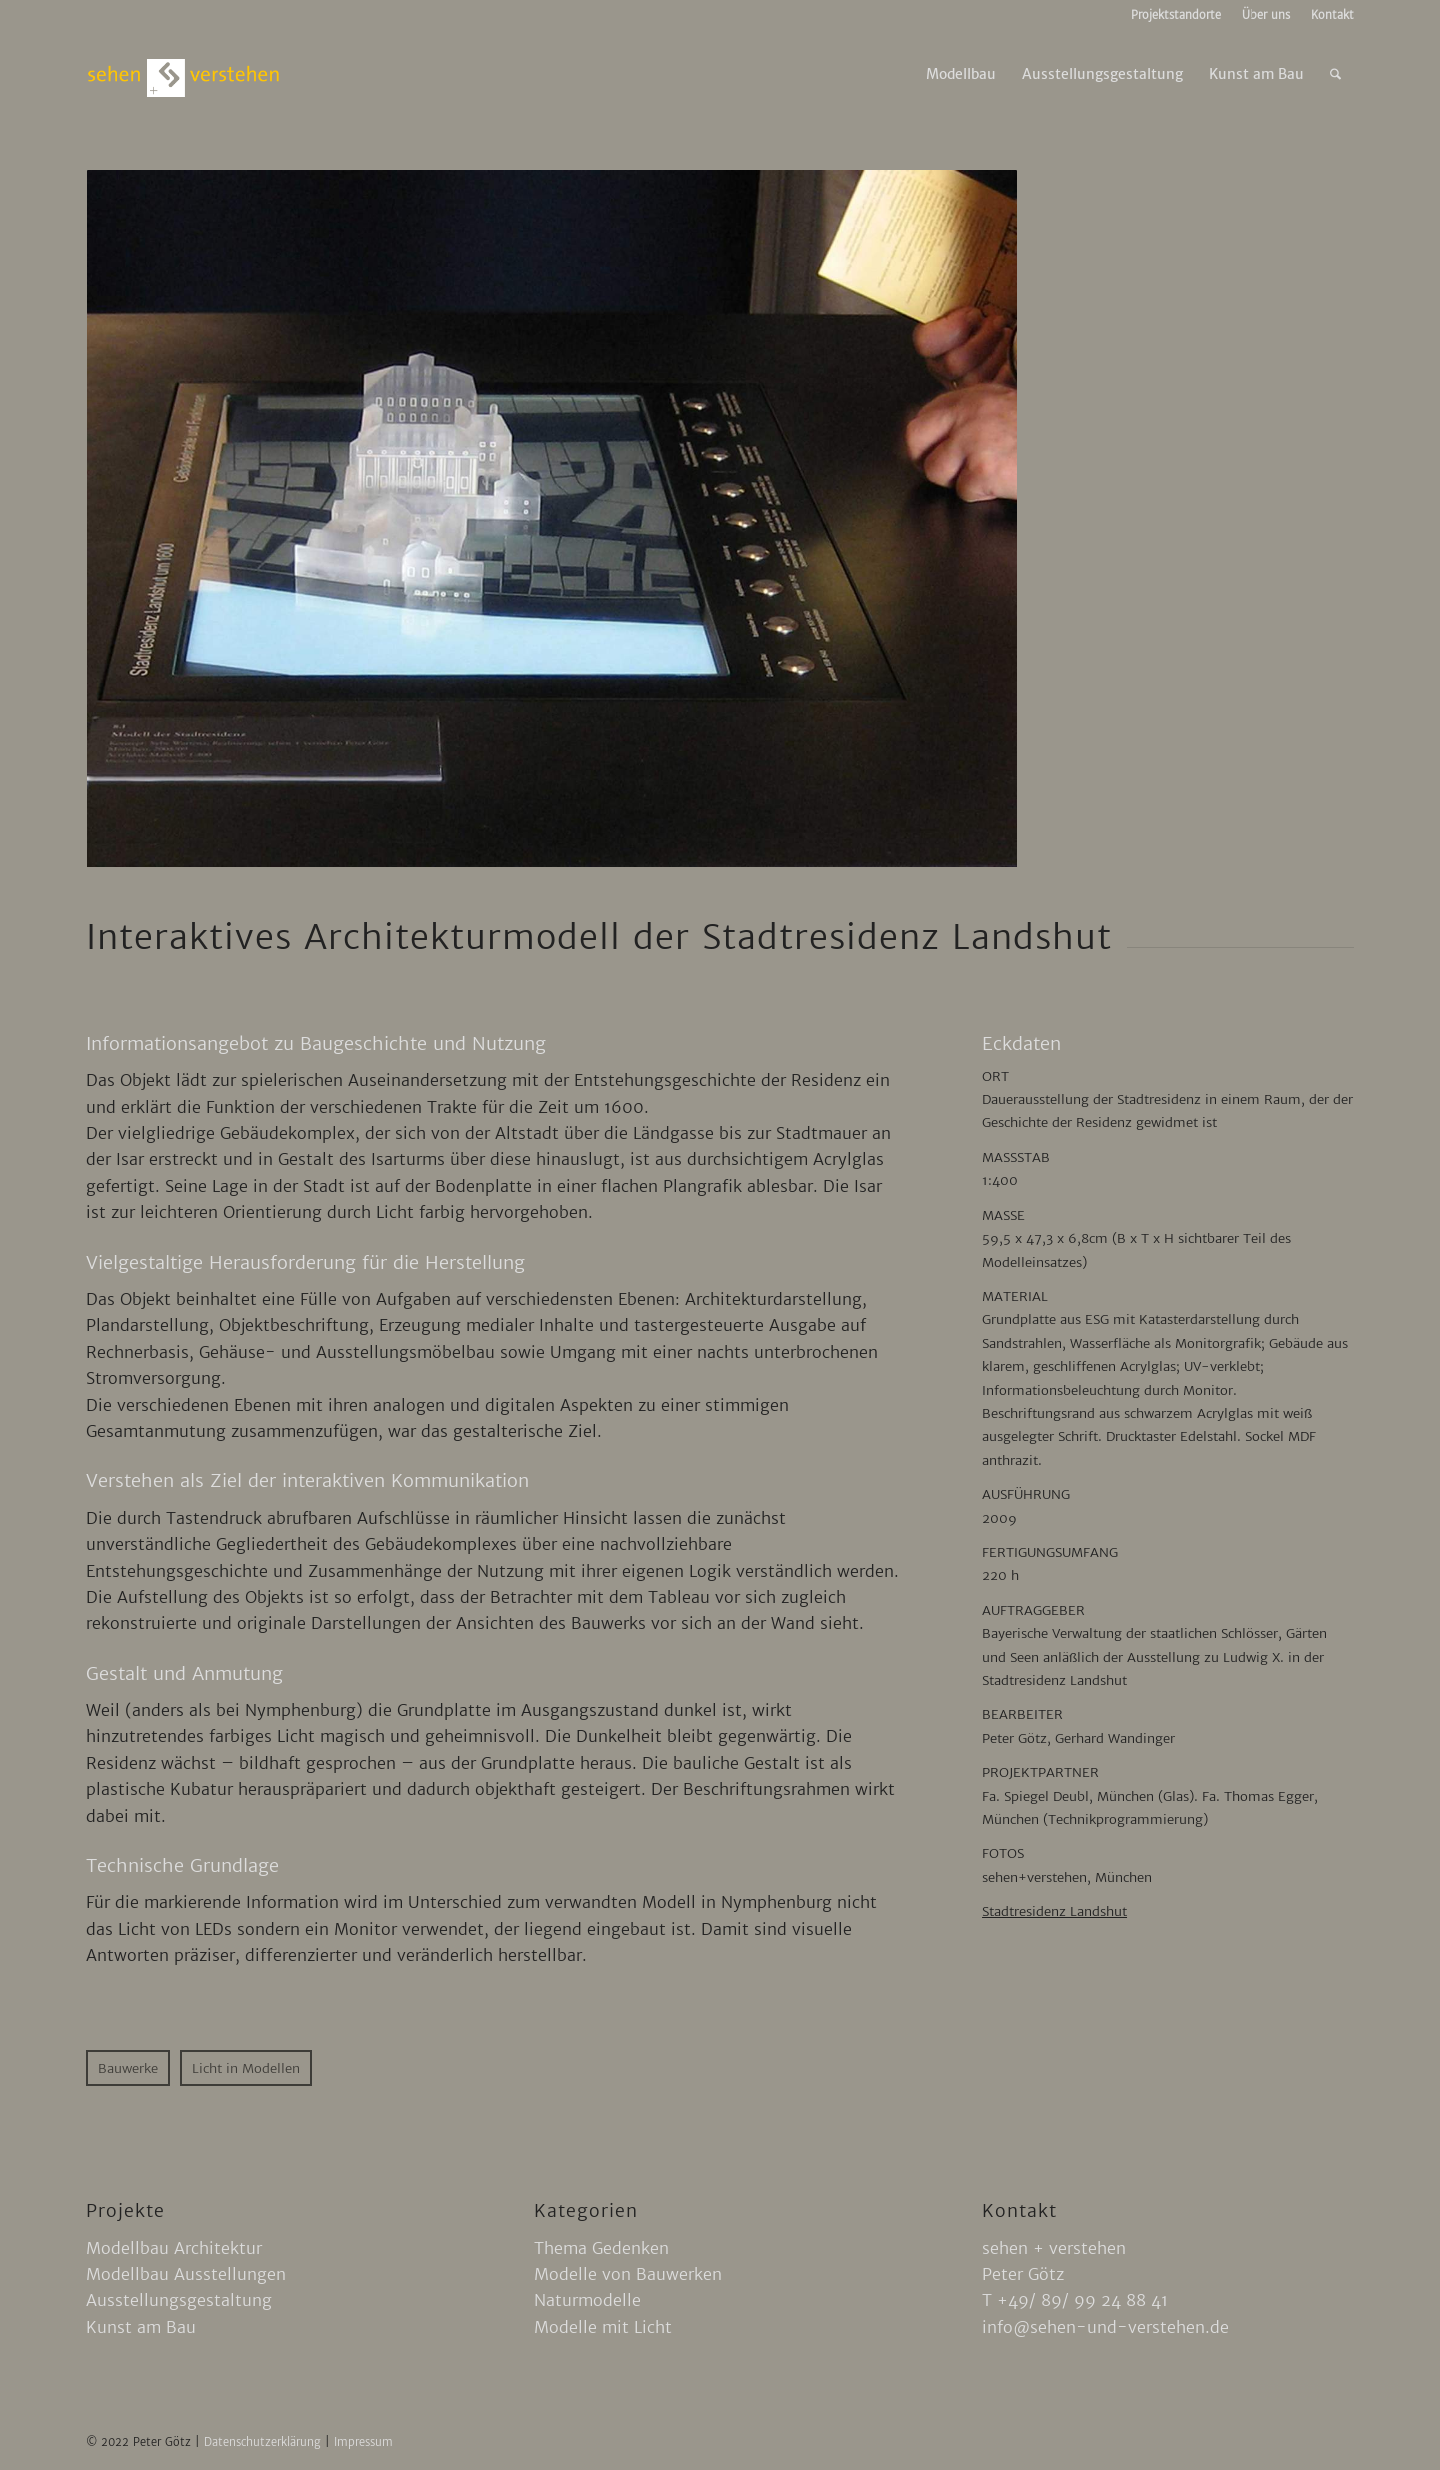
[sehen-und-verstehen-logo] (184, 74)
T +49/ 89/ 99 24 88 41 (1075, 2300)
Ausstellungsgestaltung (179, 2300)
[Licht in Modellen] (246, 2068)
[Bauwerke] (128, 2068)
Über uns (1266, 15)
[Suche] (1335, 74)
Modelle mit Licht (603, 2327)
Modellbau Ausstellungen (186, 2274)
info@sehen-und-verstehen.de (1105, 2327)
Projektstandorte (1176, 15)
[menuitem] (1176, 15)
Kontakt (1332, 15)
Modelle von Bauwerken (628, 2274)
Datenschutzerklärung (264, 2442)
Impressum (363, 2442)
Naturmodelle (587, 2300)
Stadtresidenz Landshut (1054, 1911)
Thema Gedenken (601, 2248)
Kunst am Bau (141, 2327)
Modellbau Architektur (174, 2248)
